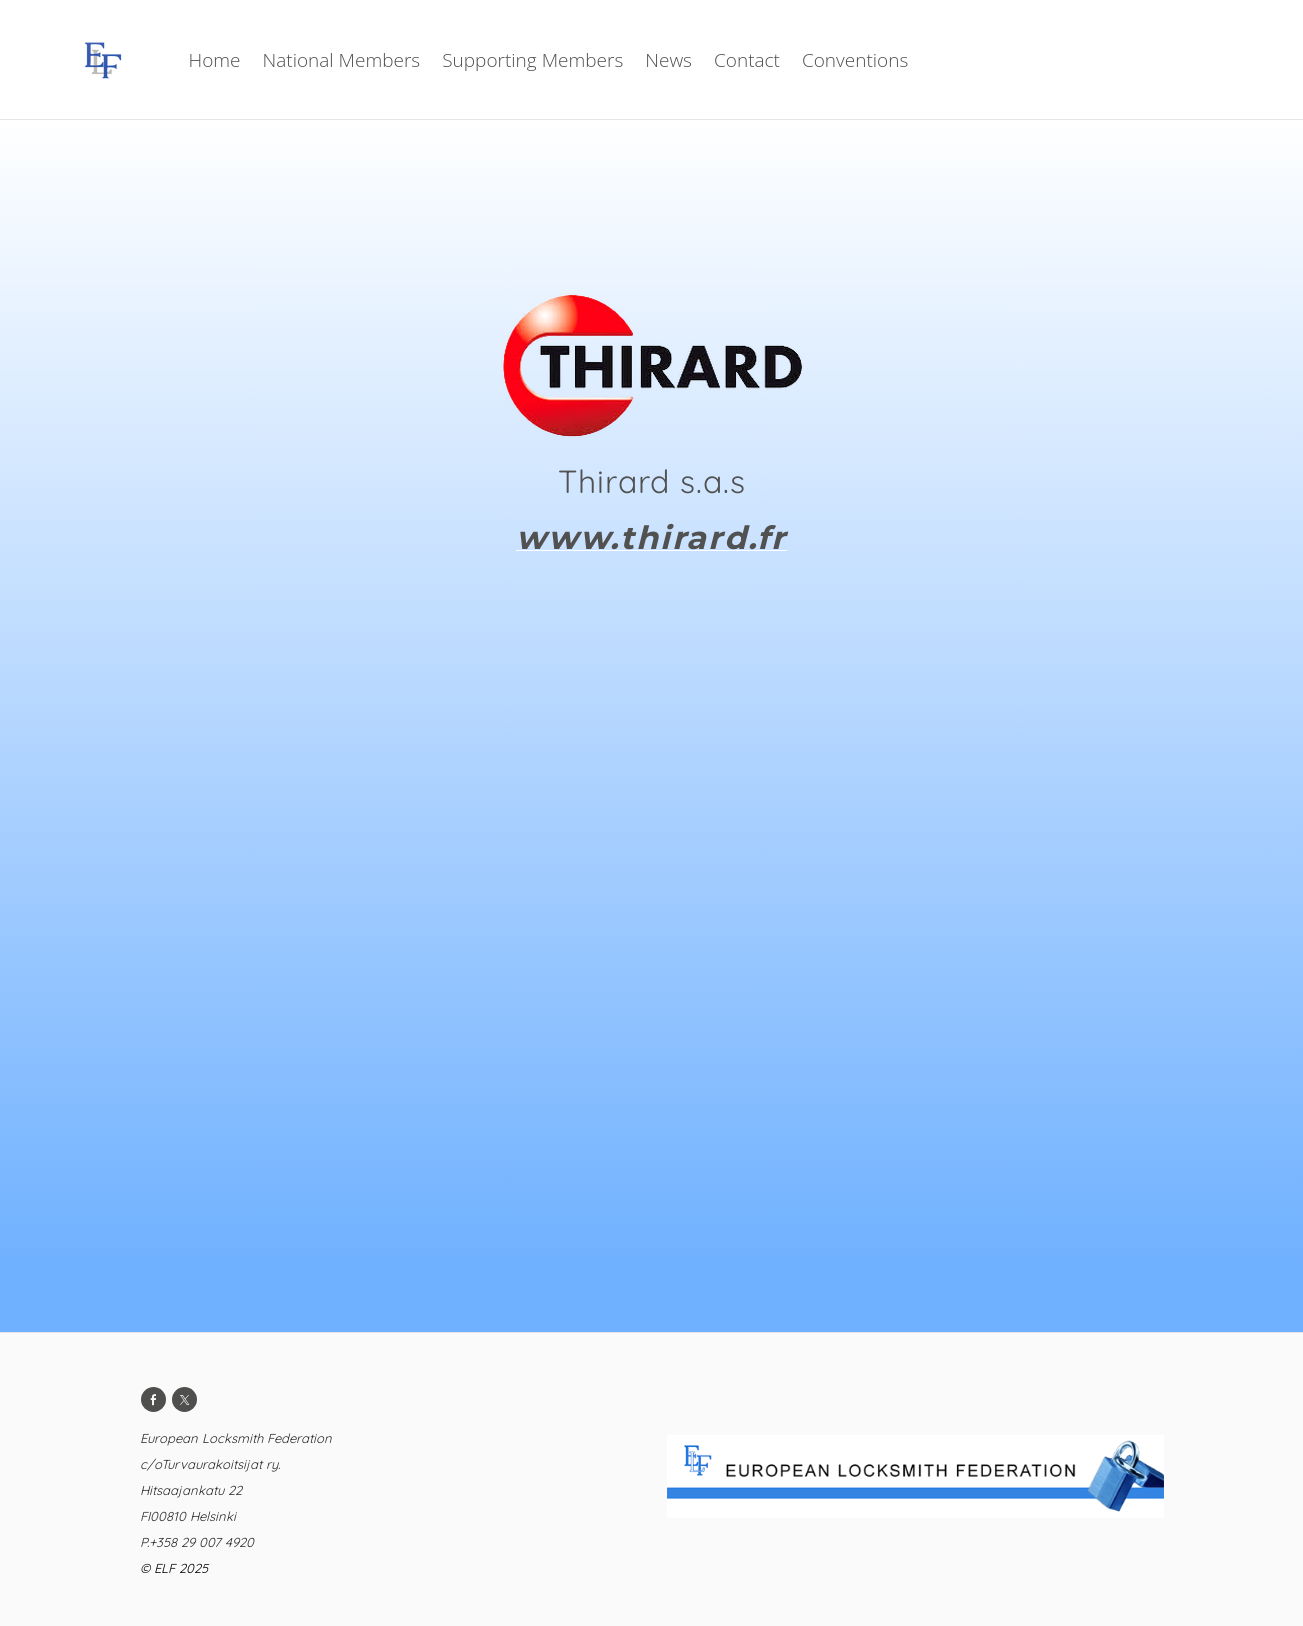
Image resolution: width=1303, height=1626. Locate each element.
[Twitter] (184, 1399)
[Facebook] (153, 1399)
